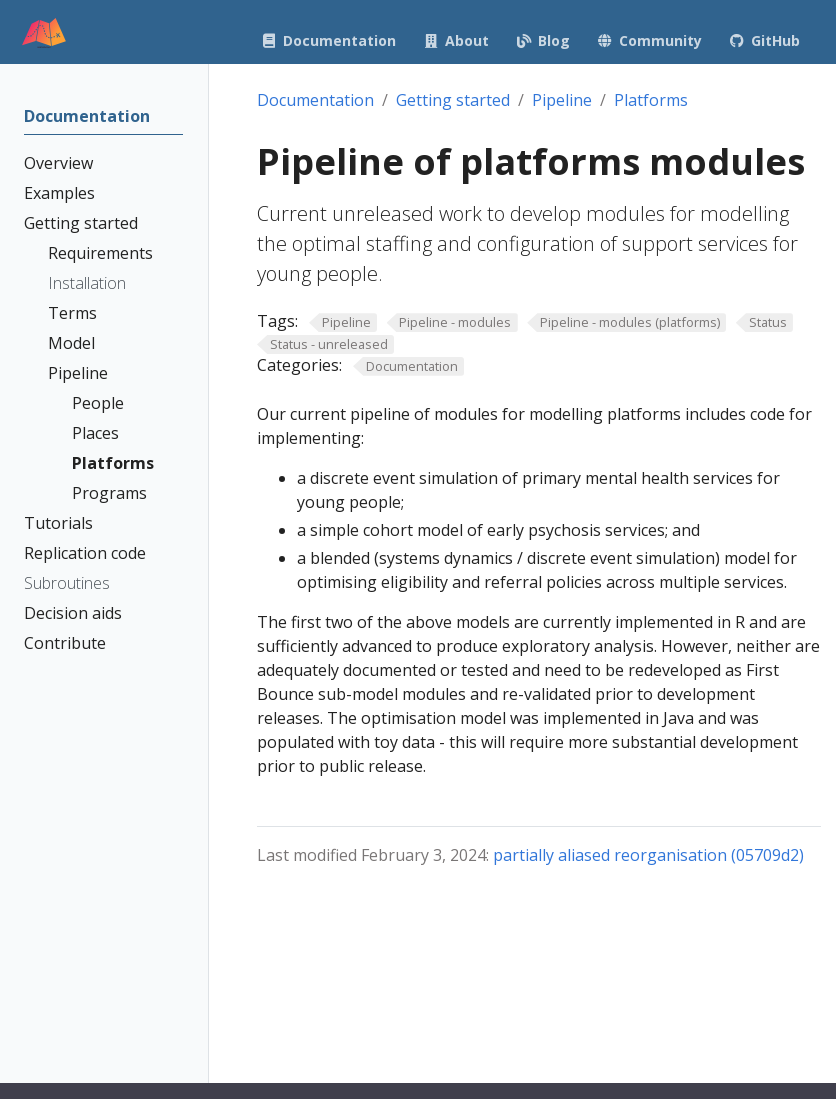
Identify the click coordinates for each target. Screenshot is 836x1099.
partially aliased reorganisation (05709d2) (648, 855)
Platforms (651, 100)
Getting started (453, 100)
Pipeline (562, 100)
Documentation (315, 100)
